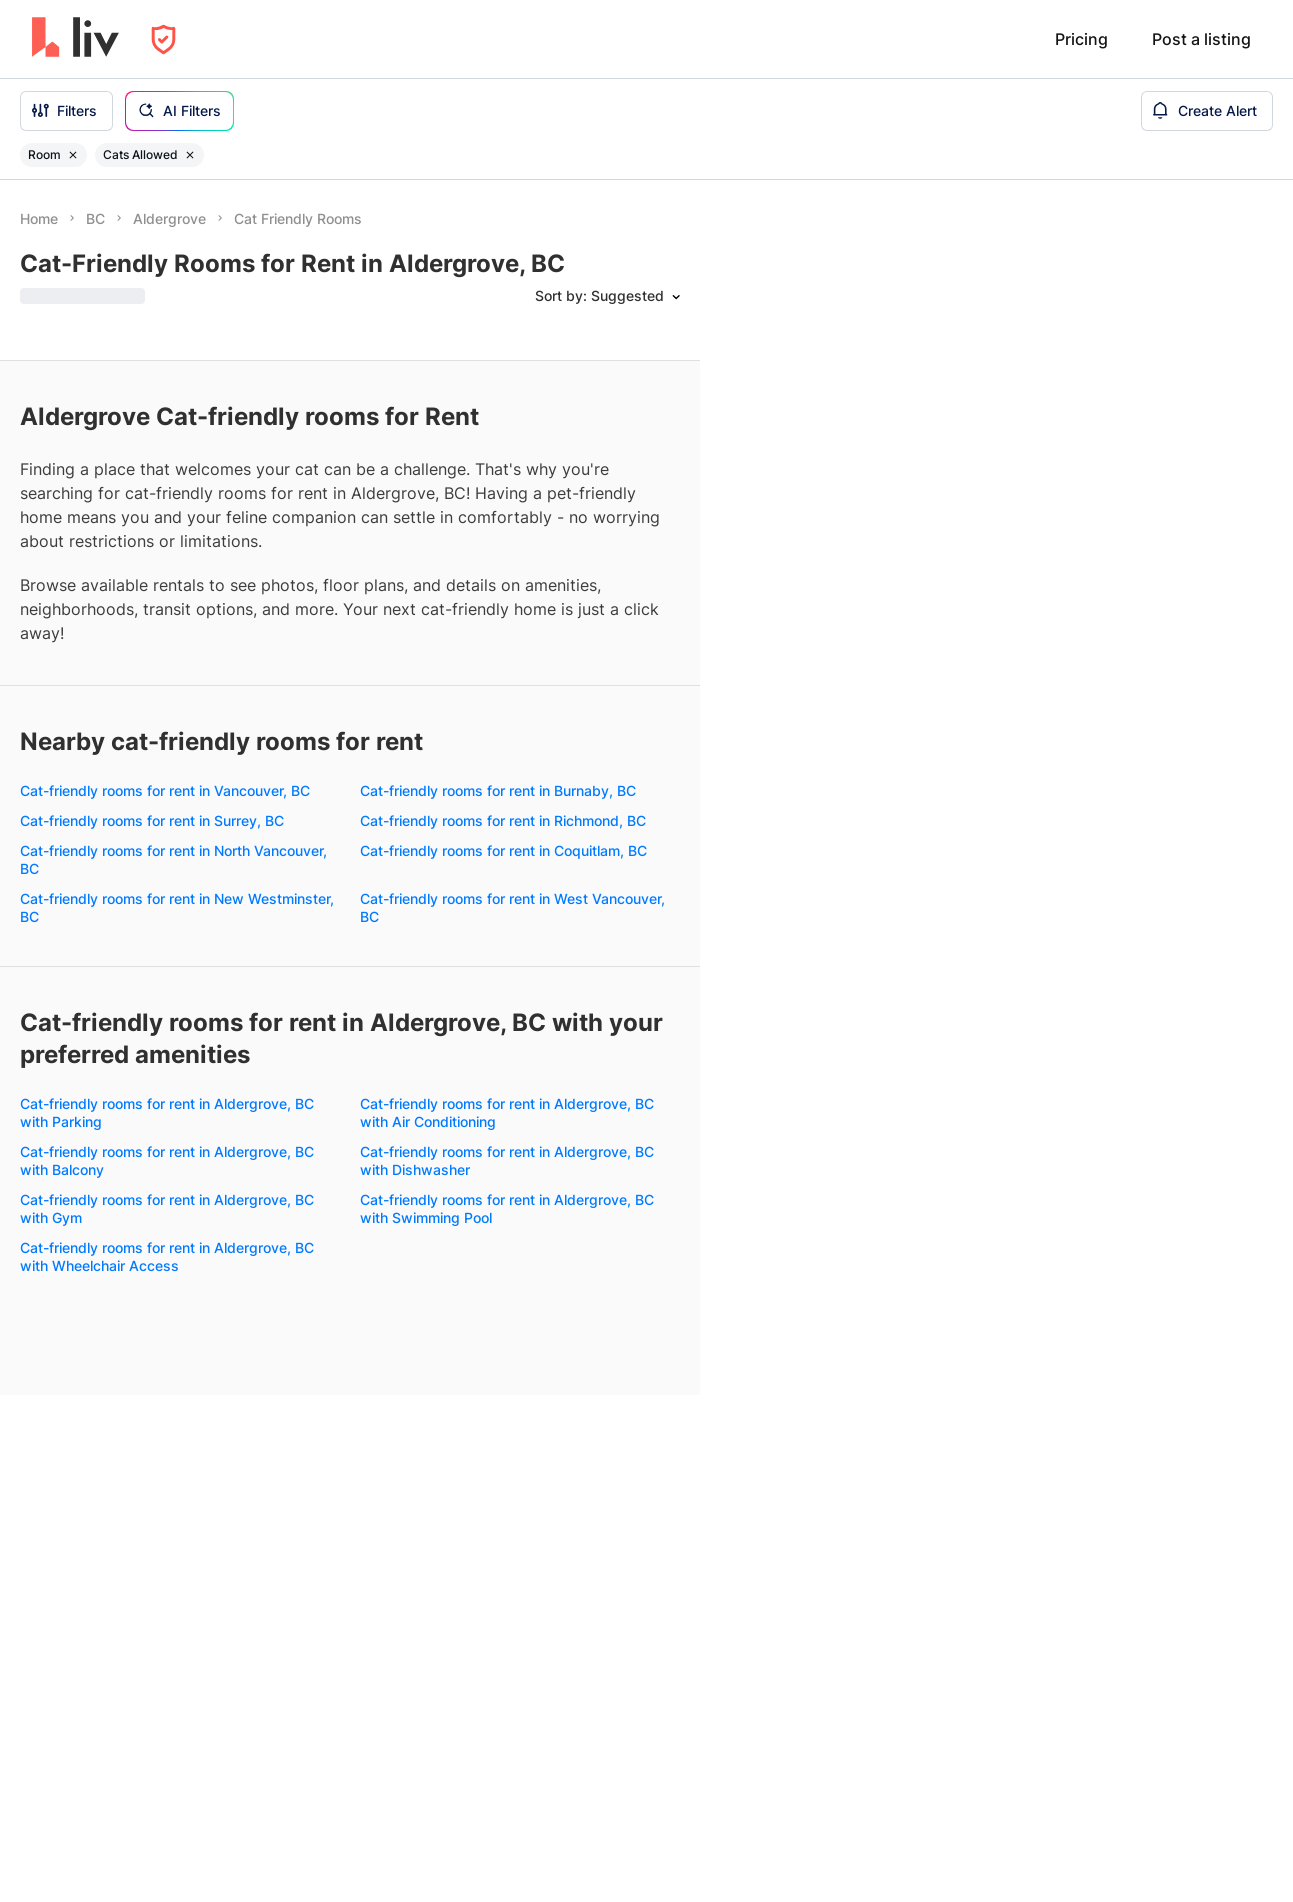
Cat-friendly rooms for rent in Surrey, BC (152, 820)
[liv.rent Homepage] (75, 39)
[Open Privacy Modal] (163, 39)
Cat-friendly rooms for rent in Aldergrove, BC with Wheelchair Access (167, 1256)
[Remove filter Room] (73, 155)
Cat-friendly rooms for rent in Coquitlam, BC (503, 850)
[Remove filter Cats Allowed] (190, 155)
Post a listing (1201, 39)
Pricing (1081, 39)
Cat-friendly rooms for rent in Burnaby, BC (498, 790)
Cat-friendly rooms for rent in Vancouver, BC (165, 790)
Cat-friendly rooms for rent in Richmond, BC (503, 820)
